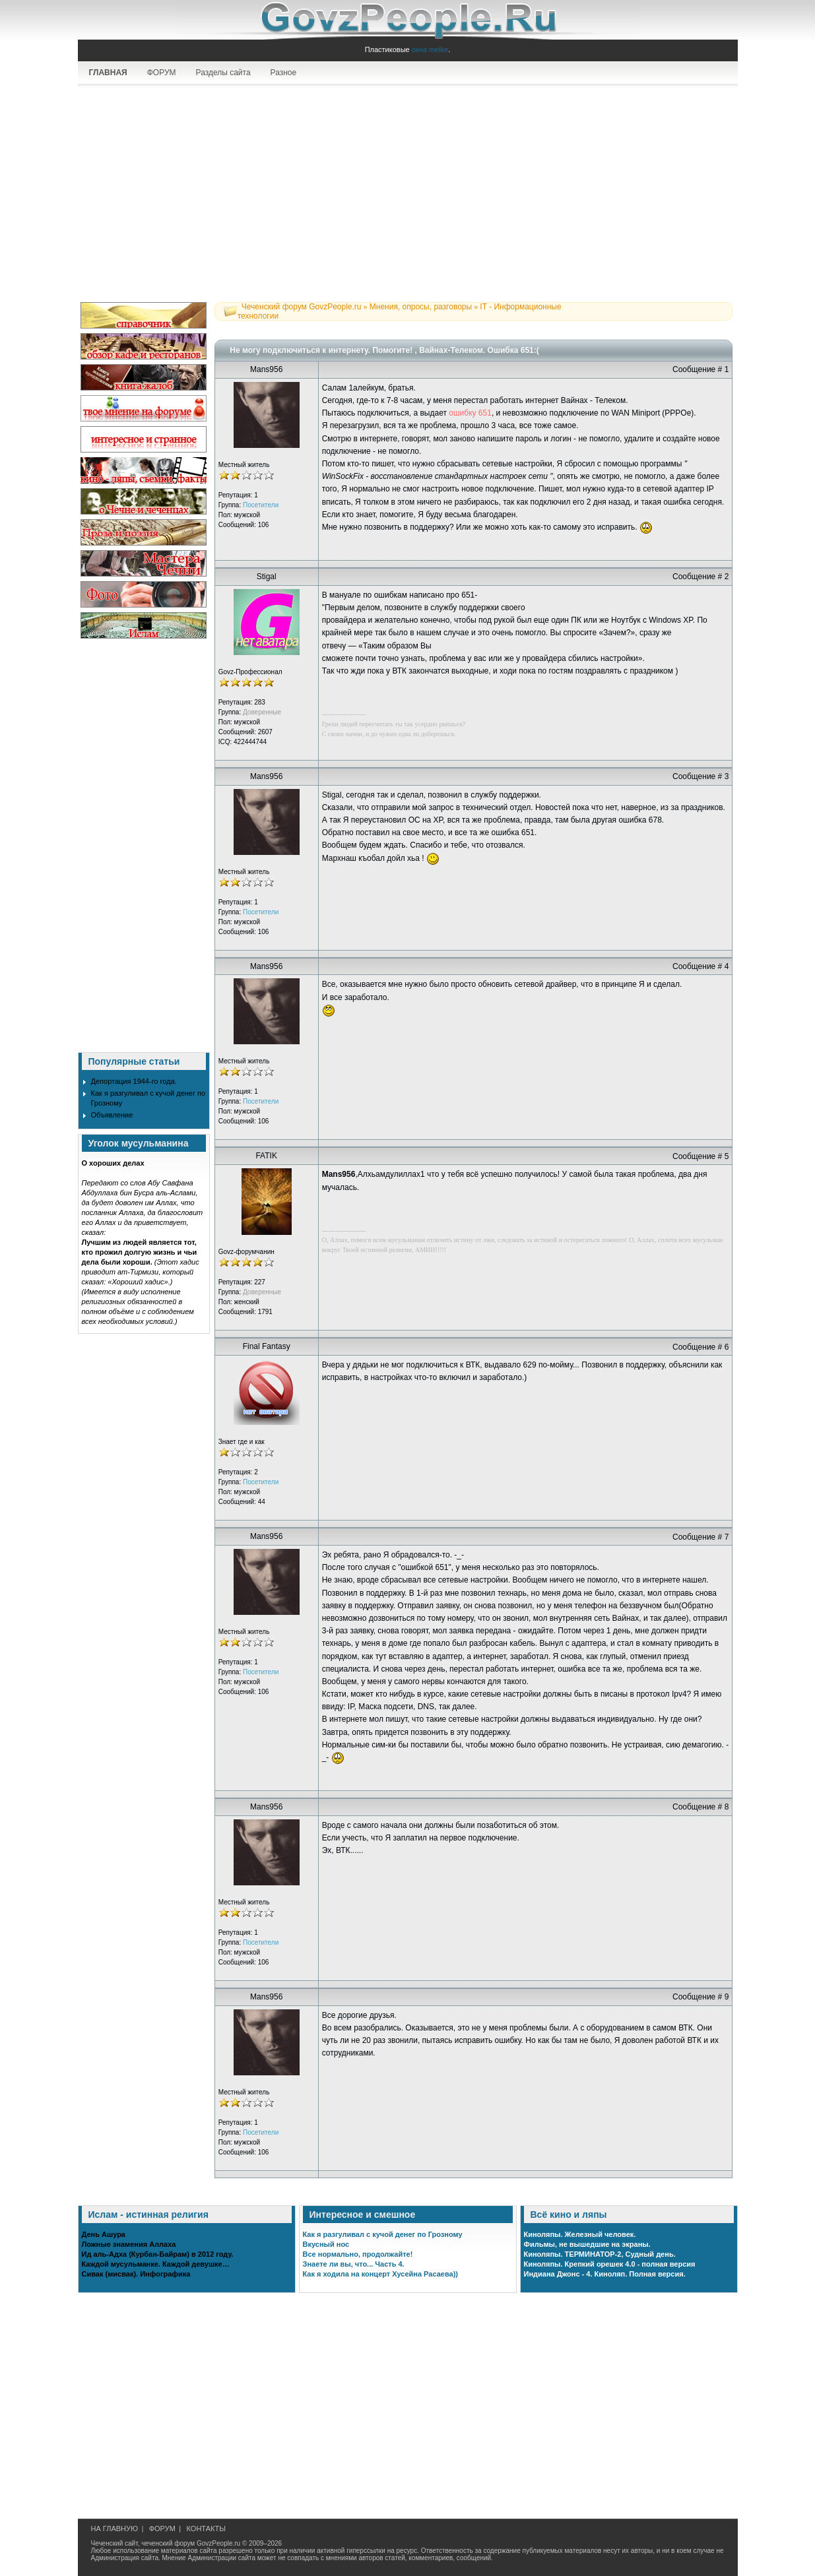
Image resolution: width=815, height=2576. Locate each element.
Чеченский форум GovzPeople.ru (302, 306)
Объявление (112, 1115)
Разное (284, 72)
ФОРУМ (161, 72)
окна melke (430, 49)
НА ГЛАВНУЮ (115, 2528)
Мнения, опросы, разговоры (421, 306)
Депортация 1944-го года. (134, 1081)
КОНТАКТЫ (206, 2528)
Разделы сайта (223, 72)
